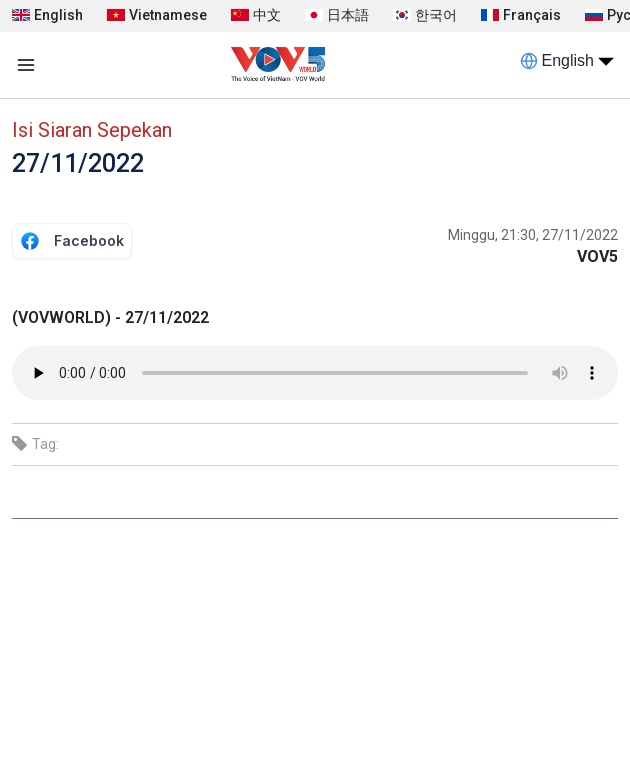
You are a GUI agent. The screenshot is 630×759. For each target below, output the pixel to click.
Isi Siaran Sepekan (92, 130)
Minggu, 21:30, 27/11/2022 (533, 235)
